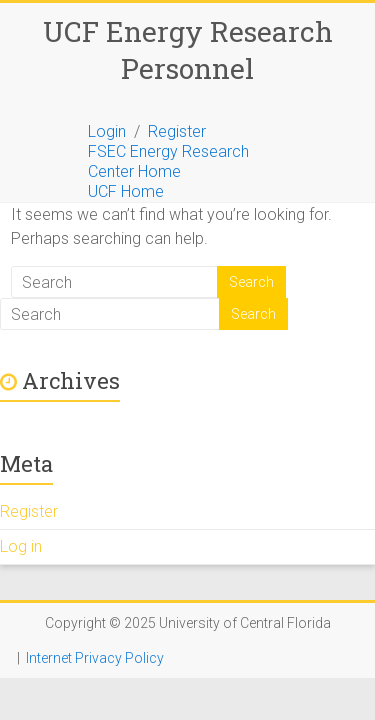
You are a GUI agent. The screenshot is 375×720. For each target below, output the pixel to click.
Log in (21, 546)
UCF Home (126, 191)
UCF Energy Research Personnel (188, 50)
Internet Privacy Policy (95, 658)
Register (177, 131)
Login (107, 131)
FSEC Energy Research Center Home (168, 161)
